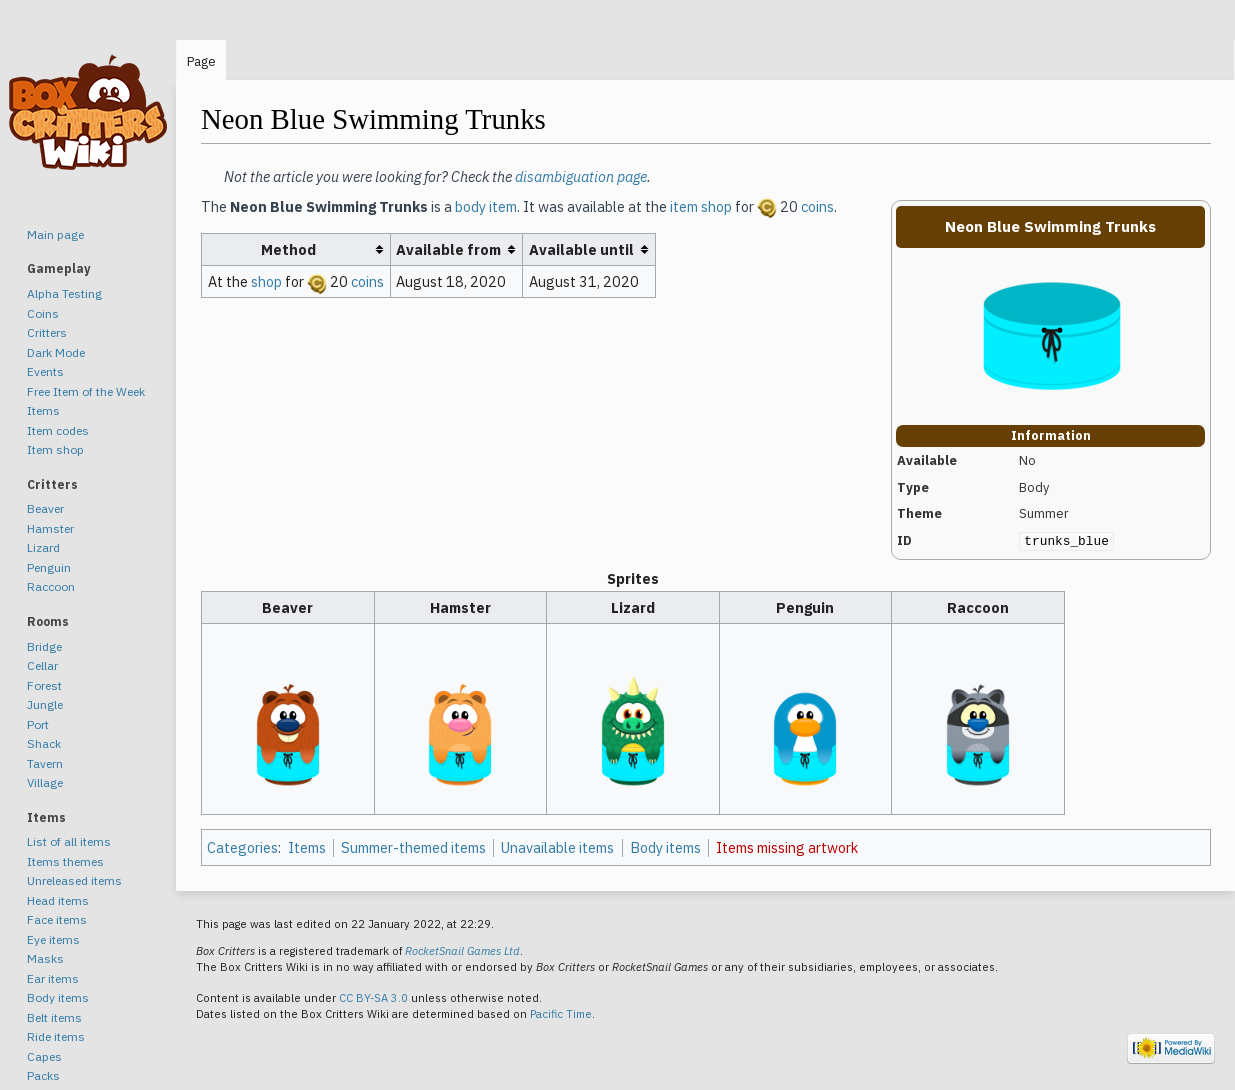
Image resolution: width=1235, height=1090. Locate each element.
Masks (45, 958)
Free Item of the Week (86, 391)
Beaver (45, 508)
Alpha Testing (64, 293)
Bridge (44, 646)
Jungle (45, 704)
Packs (43, 1075)
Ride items (56, 1036)
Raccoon (51, 586)
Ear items (53, 978)
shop (266, 281)
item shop (701, 206)
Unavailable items (557, 847)
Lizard (43, 547)
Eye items (53, 939)
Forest (44, 685)
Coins (43, 313)
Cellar (42, 665)
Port (38, 724)
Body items (665, 847)
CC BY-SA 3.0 (373, 998)
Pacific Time (561, 1014)
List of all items (69, 841)
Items (307, 847)
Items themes (65, 861)
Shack (44, 743)
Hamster (50, 528)
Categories (242, 847)
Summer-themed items (413, 847)
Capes (44, 1056)
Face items (57, 919)
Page (201, 61)
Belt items (54, 1017)
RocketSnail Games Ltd (462, 951)
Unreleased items (74, 880)
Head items (58, 900)
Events (45, 371)
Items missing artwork (787, 847)
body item (486, 206)
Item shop (55, 449)
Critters (47, 332)
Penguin (49, 567)
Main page (55, 234)
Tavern (45, 763)
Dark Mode (56, 352)
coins (817, 206)
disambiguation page (581, 176)
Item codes (58, 430)
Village (45, 782)
